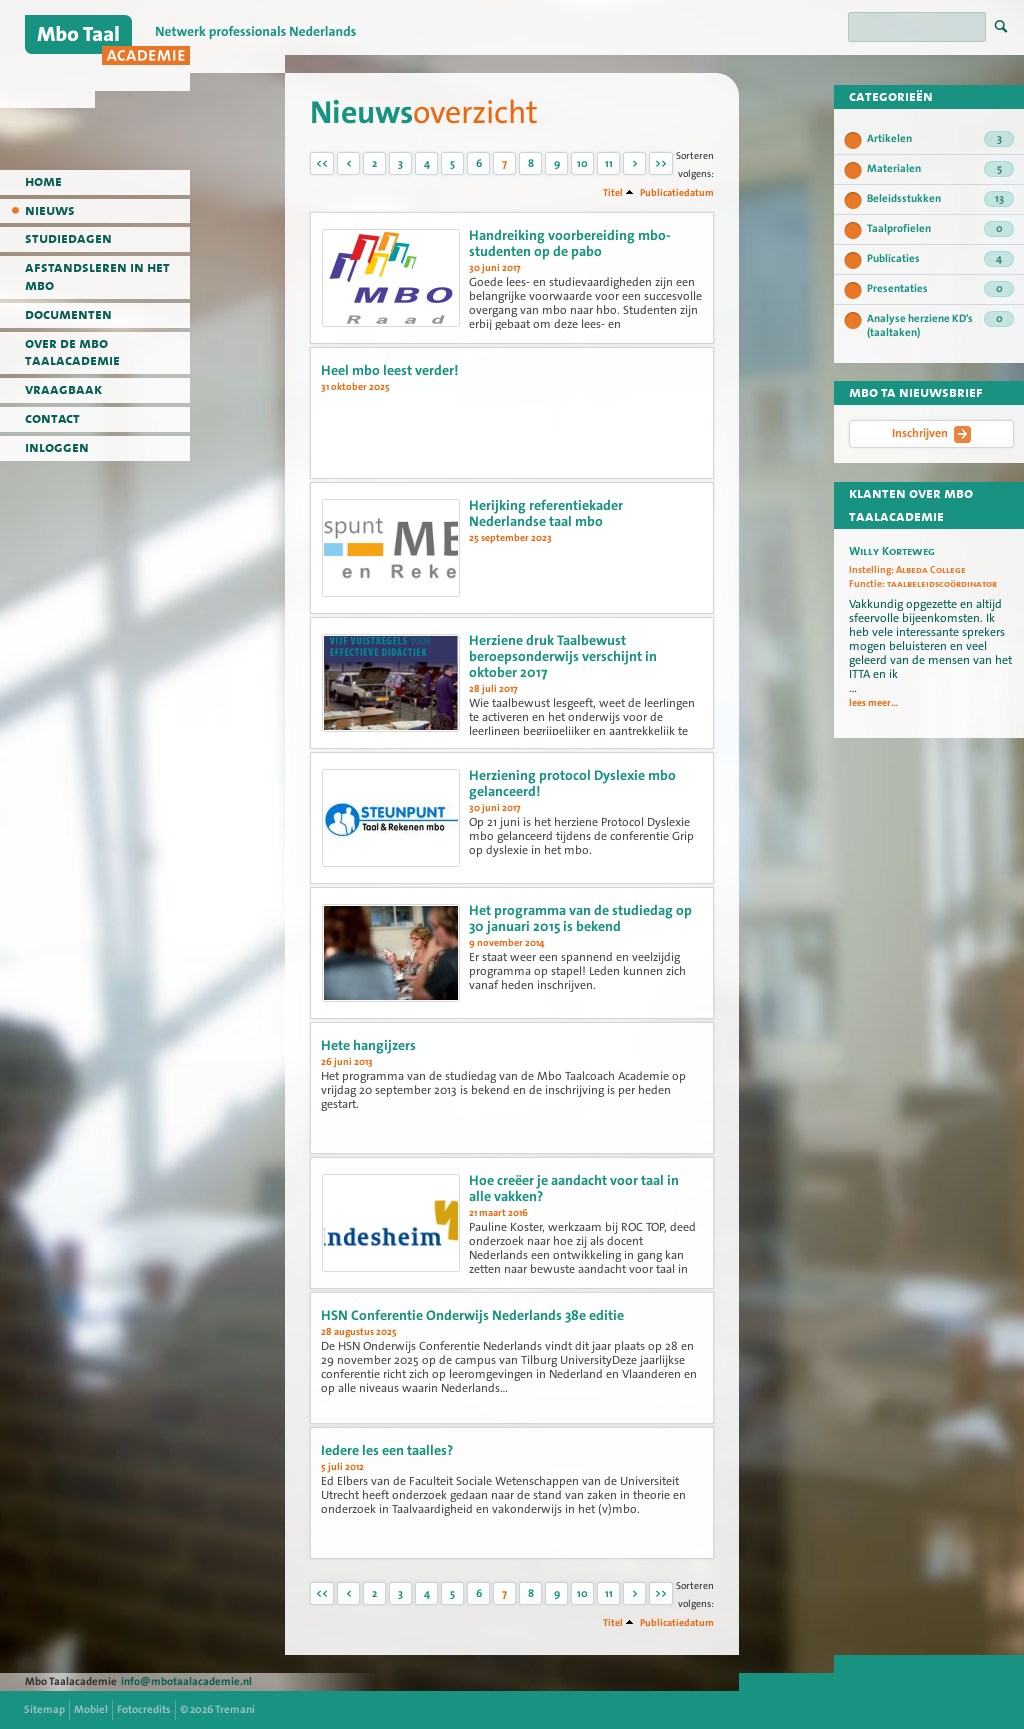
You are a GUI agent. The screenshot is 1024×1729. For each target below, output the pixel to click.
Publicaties (940, 259)
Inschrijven (931, 434)
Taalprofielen (940, 229)
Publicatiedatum (677, 192)
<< (322, 163)
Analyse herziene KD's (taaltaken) (940, 325)
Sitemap (44, 1709)
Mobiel (91, 1709)
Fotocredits (144, 1709)
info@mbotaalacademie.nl (186, 1681)
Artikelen (940, 139)
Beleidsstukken (940, 199)
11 (609, 163)
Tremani (235, 1709)
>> (661, 163)
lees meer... (873, 703)
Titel (613, 192)
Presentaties (940, 289)
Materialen (940, 169)
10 (582, 163)
